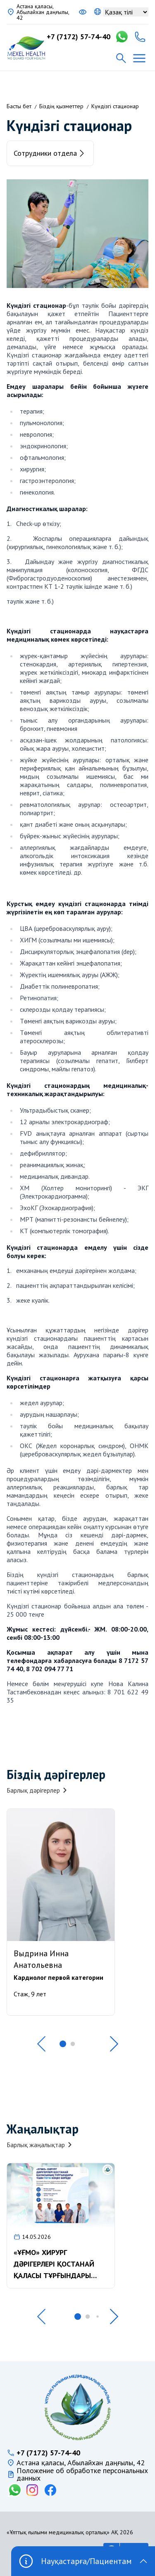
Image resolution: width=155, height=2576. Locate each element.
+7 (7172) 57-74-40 (78, 36)
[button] (41, 2043)
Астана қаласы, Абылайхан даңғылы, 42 (43, 12)
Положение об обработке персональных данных (82, 2474)
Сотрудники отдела (50, 153)
